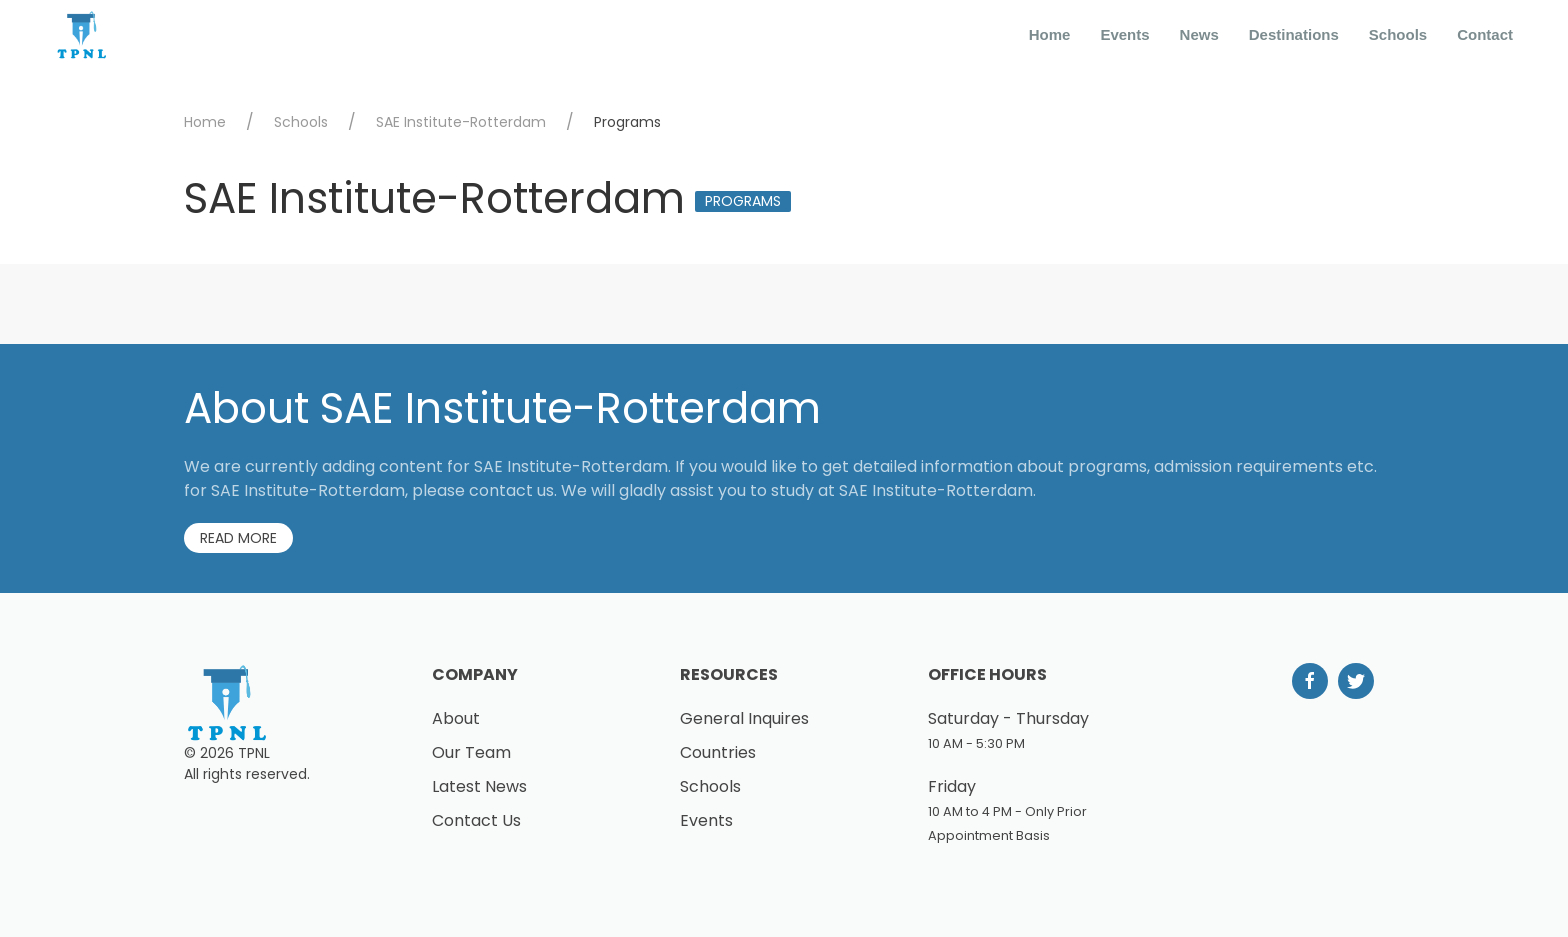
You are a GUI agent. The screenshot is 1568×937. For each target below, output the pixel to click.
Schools (1398, 34)
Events (1124, 34)
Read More (238, 538)
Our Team (471, 752)
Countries (718, 752)
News (1199, 34)
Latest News (479, 786)
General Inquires (744, 718)
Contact (1485, 34)
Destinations (1294, 34)
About (456, 718)
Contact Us (476, 820)
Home (1050, 34)
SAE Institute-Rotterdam (461, 122)
